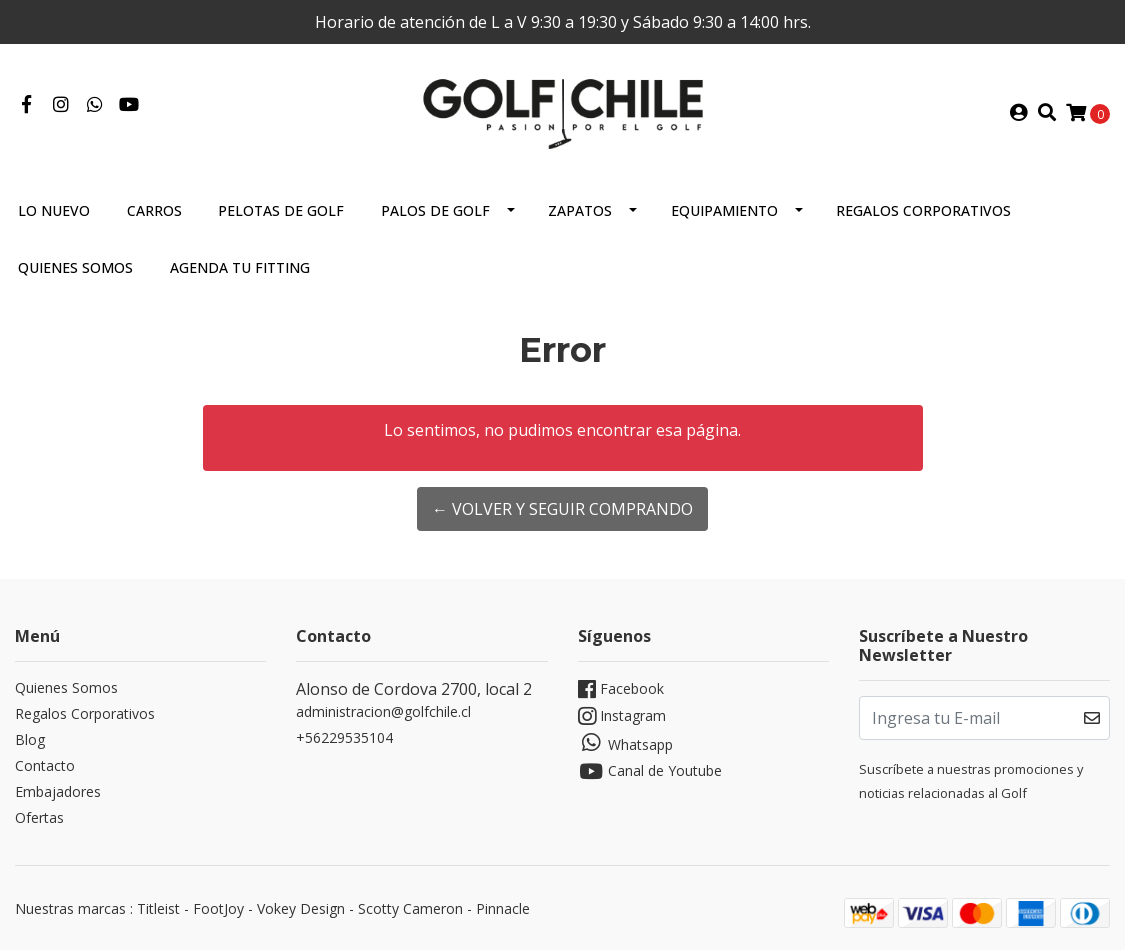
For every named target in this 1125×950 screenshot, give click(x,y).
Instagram (622, 716)
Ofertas (39, 817)
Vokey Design (301, 908)
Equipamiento (724, 210)
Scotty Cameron (410, 908)
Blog (30, 739)
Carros (154, 210)
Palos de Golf (435, 210)
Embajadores (58, 791)
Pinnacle (503, 908)
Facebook (621, 689)
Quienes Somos (75, 267)
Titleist (158, 908)
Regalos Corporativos (923, 210)
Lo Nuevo (54, 210)
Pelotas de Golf (281, 210)
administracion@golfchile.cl (383, 711)
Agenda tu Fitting (240, 267)
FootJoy (218, 908)
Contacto (45, 765)
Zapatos (580, 210)
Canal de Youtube (650, 771)
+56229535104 (344, 737)
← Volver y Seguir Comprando (562, 509)
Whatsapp (625, 743)
